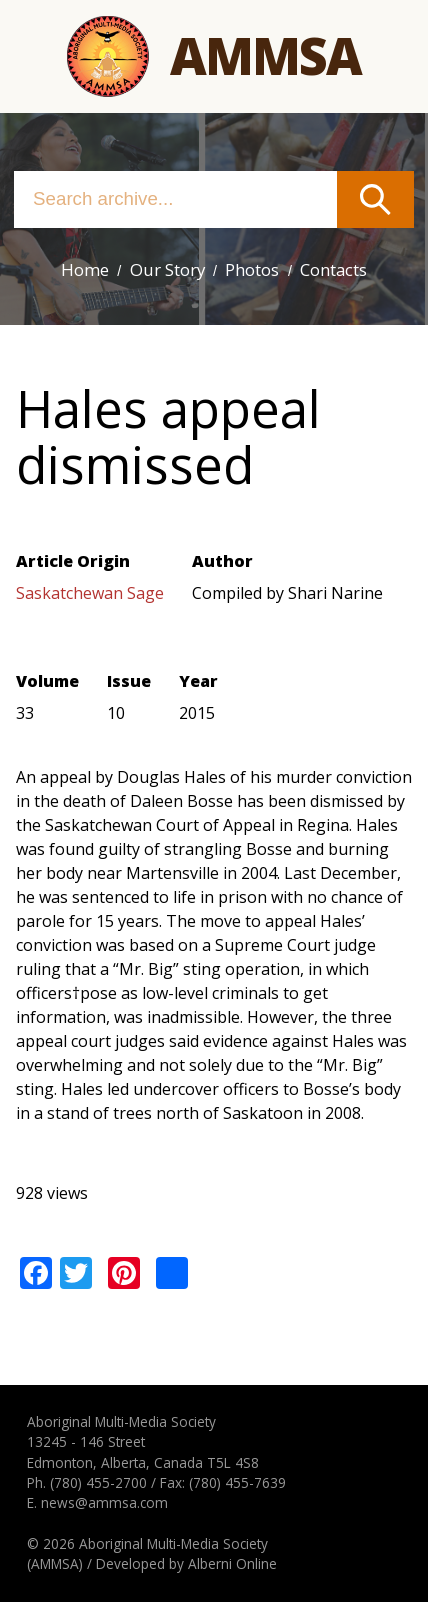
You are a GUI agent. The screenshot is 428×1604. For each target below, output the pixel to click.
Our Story (162, 270)
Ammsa (265, 56)
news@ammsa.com (104, 1504)
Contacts (338, 270)
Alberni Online (232, 1566)
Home (77, 270)
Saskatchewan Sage (90, 595)
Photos (251, 270)
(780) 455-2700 (98, 1484)
